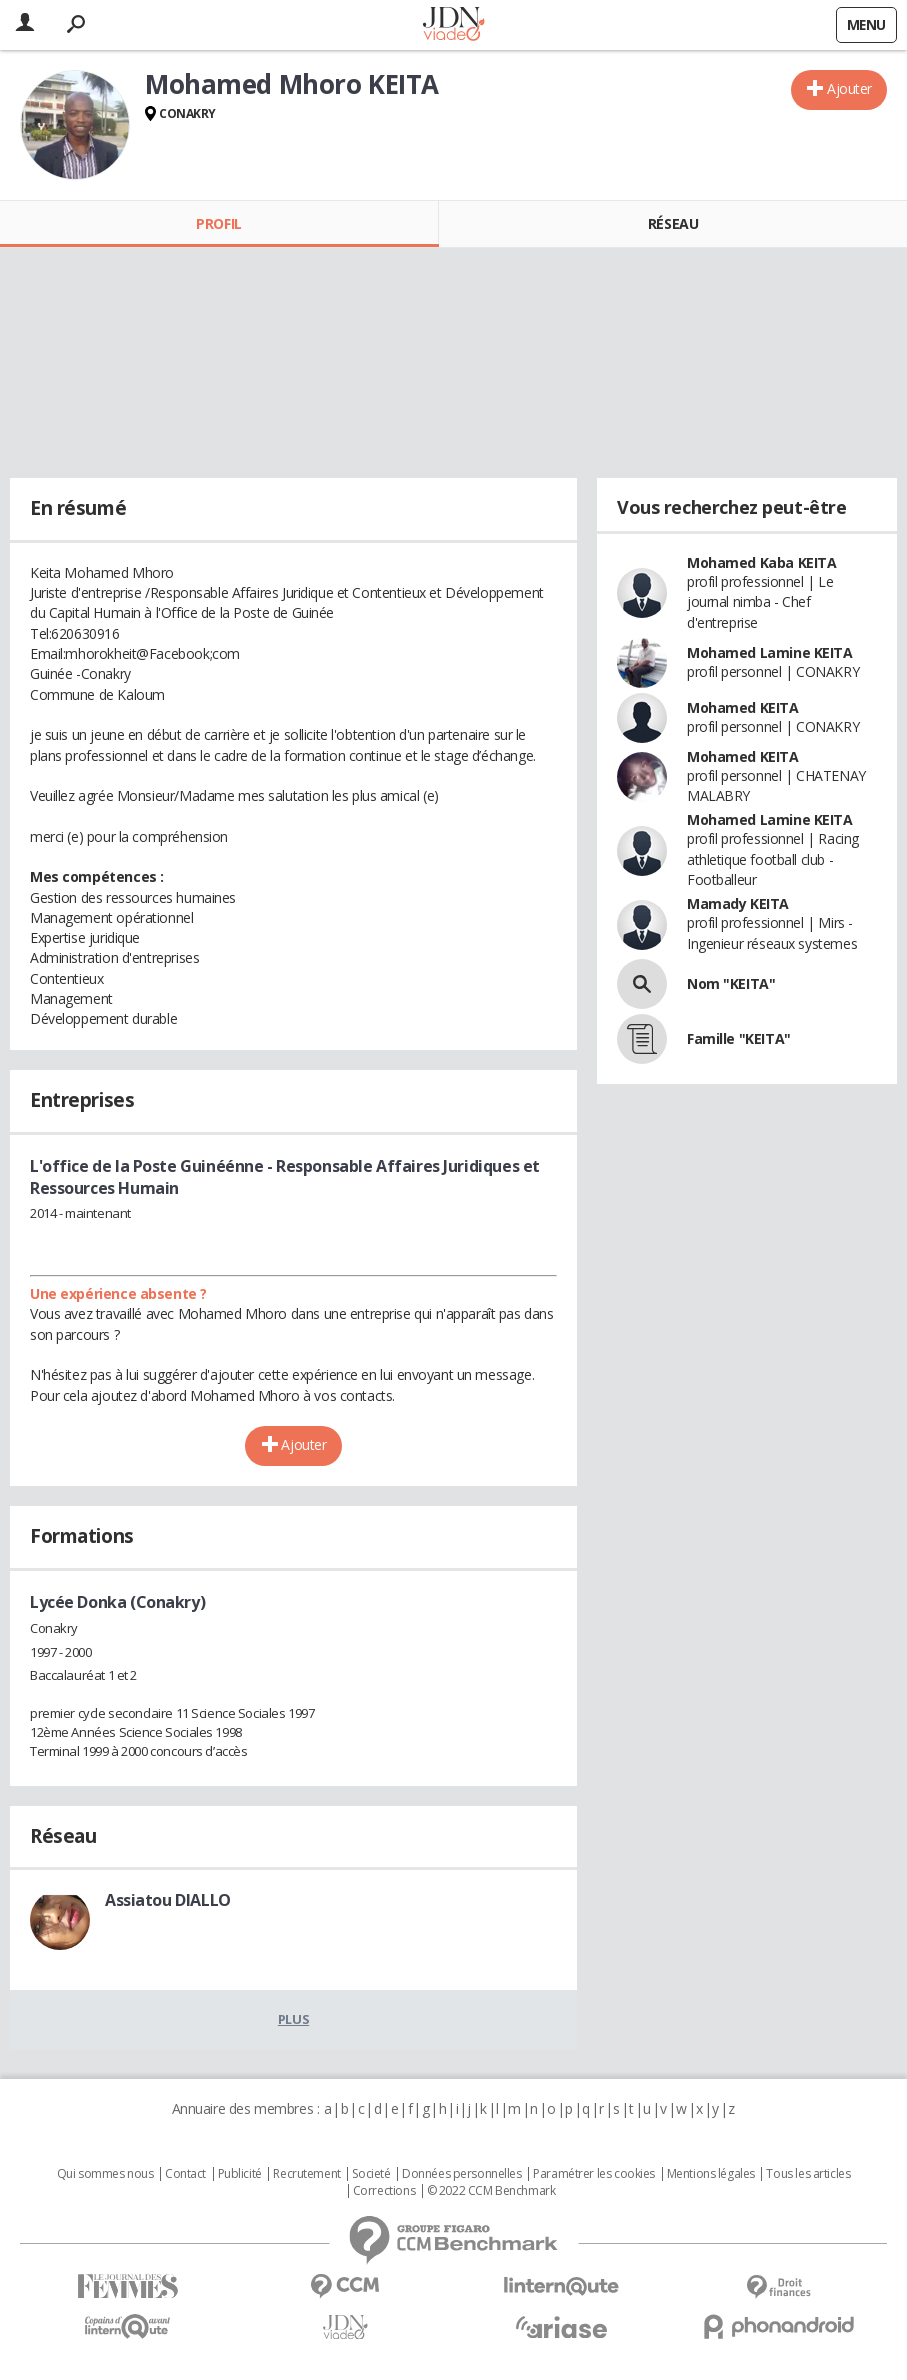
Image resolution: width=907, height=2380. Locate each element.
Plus (293, 2019)
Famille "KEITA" (739, 1038)
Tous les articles (808, 2174)
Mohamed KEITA (743, 707)
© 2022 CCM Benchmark (491, 2191)
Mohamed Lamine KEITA (770, 652)
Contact (185, 2174)
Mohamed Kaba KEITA (761, 562)
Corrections (384, 2191)
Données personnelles (462, 2174)
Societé (371, 2174)
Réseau (673, 223)
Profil (218, 223)
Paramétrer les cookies (594, 2174)
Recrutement (306, 2174)
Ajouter (849, 88)
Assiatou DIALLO (168, 1900)
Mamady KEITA (738, 903)
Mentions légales (711, 2174)
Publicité (240, 2174)
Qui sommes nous (105, 2174)
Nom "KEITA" (731, 983)
